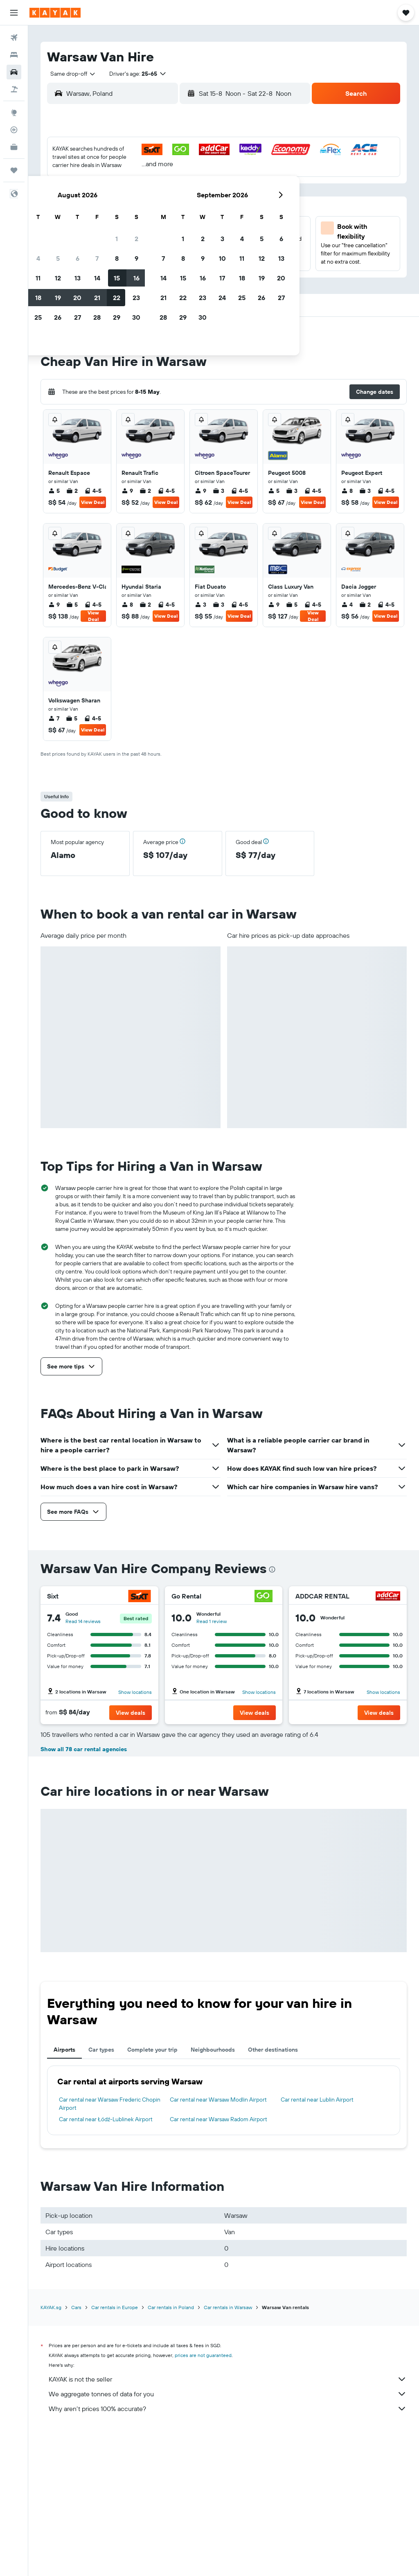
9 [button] (196, 189)
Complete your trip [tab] (152, 2194)
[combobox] (70, 74)
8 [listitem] (347, 490)
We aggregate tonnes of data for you (228, 2538)
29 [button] (176, 248)
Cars (76, 2452)
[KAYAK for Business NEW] (14, 147)
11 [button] (97, 209)
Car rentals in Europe (114, 2452)
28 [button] (156, 248)
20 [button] (137, 229)
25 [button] (97, 248)
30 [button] (196, 248)
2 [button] (196, 170)
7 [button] (156, 189)
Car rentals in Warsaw (228, 2452)
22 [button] (176, 229)
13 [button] (137, 209)
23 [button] (196, 229)
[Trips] (14, 170)
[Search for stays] (14, 55)
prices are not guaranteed (203, 2500)
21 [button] (157, 229)
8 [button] (176, 189)
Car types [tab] (101, 2194)
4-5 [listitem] (92, 490)
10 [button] (78, 209)
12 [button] (118, 209)
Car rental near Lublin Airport (317, 2244)
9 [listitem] (127, 490)
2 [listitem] (72, 490)
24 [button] (78, 248)
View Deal (92, 502)
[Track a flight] (14, 130)
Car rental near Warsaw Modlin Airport (218, 2244)
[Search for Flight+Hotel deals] (14, 89)
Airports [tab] (64, 2194)
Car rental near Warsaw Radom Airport (218, 2263)
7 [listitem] (53, 718)
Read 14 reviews (83, 1621)
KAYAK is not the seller (228, 2524)
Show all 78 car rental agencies (84, 1893)
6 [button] (137, 189)
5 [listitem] (54, 490)
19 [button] (118, 229)
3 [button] (78, 189)
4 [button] (98, 189)
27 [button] (137, 248)
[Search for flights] (14, 37)
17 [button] (78, 229)
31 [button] (78, 268)
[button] (14, 13)
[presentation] (272, 1569)
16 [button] (196, 209)
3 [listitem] (218, 490)
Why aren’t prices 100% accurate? (228, 2553)
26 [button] (117, 248)
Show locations (135, 1692)
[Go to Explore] (14, 112)
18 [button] (98, 229)
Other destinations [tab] (273, 2194)
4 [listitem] (347, 604)
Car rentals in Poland (171, 2452)
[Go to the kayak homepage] (55, 13)
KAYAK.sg (51, 2452)
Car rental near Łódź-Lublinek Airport (106, 2263)
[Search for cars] (14, 72)
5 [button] (117, 189)
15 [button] (176, 209)
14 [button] (157, 209)
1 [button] (176, 170)
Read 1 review (211, 1621)
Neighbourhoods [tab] (213, 2194)
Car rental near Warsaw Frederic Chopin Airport (109, 2248)
